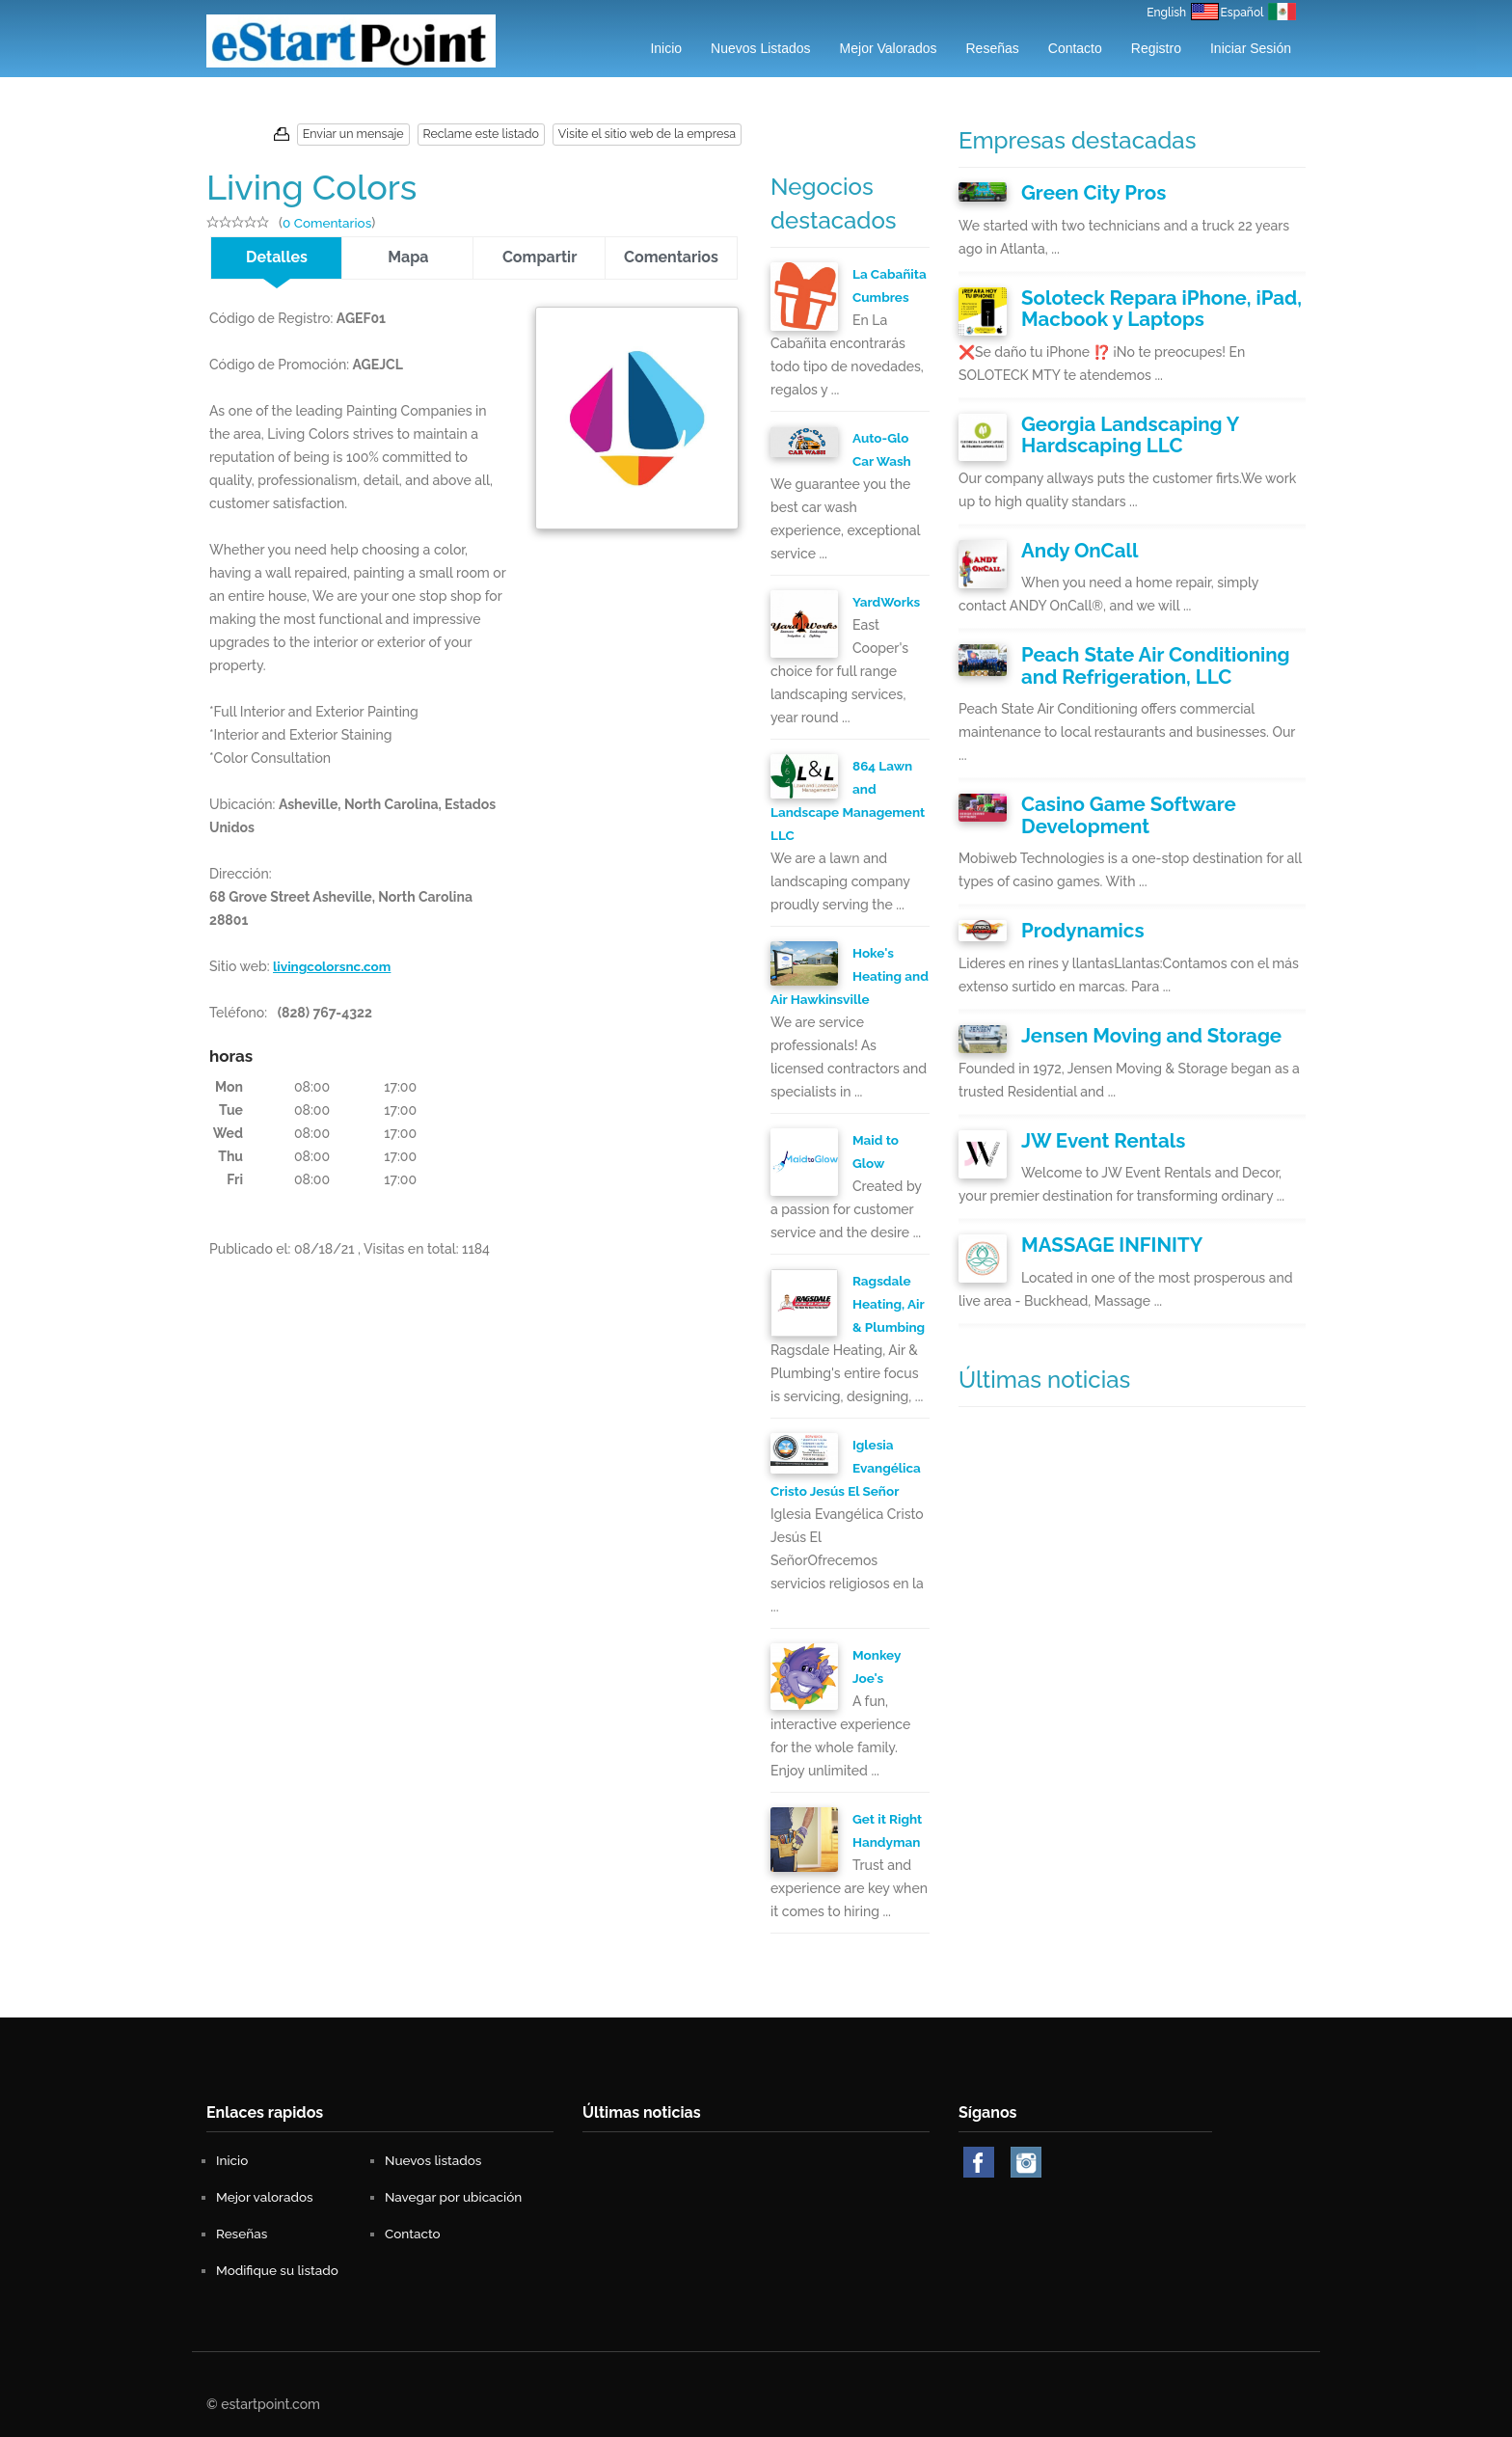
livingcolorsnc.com (334, 963)
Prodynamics (1072, 892)
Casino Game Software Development (1110, 782)
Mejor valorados (888, 48)
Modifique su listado (279, 2270)
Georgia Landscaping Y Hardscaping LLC (1163, 420)
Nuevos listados (761, 48)
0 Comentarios (329, 222)
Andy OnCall (1070, 529)
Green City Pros (1081, 191)
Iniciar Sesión (1250, 48)
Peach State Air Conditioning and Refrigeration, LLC (1149, 640)
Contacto (1075, 48)
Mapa (408, 256)
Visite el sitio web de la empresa (650, 134)
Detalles (277, 256)
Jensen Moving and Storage (1129, 993)
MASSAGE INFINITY (1096, 1195)
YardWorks (887, 601)
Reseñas (992, 48)
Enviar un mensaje (366, 134)
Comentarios (671, 256)
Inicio (666, 48)
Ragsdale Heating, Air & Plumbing (890, 1304)
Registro (1156, 48)
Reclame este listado (490, 134)
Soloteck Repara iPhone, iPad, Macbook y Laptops (1138, 301)
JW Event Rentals (1089, 1093)
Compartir (540, 256)
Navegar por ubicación (456, 2197)
